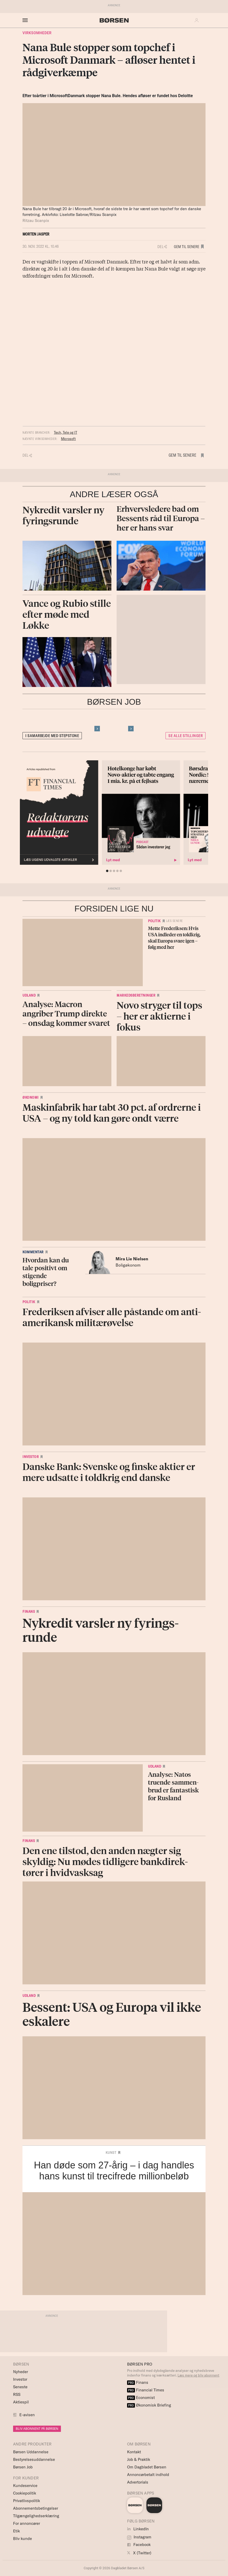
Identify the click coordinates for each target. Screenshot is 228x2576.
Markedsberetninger (136, 995)
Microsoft (68, 439)
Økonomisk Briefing (149, 2405)
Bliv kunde (22, 2538)
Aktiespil (21, 2401)
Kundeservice (25, 2485)
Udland (29, 995)
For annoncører (26, 2523)
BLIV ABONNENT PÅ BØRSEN (37, 2429)
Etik (16, 2530)
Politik (154, 921)
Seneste (20, 2386)
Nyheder (20, 2371)
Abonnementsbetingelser (35, 2508)
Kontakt (134, 2451)
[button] (197, 20)
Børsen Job (23, 2467)
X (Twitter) (139, 2552)
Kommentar (33, 1252)
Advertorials (137, 2482)
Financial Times (145, 2389)
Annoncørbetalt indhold (148, 2474)
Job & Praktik (138, 2459)
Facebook (139, 2544)
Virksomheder (37, 33)
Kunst (111, 2152)
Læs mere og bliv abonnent (198, 2375)
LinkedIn (138, 2528)
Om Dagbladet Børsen (146, 2467)
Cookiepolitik (24, 2493)
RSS (16, 2394)
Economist (141, 2397)
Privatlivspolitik (26, 2500)
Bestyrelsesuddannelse (34, 2459)
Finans (28, 1611)
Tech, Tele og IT (65, 432)
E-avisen (27, 2414)
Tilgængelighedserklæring (36, 2515)
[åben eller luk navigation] (26, 20)
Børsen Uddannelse (30, 2451)
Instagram (139, 2536)
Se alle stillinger (185, 735)
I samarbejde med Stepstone (52, 735)
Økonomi (30, 1097)
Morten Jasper (35, 234)
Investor (30, 1456)
